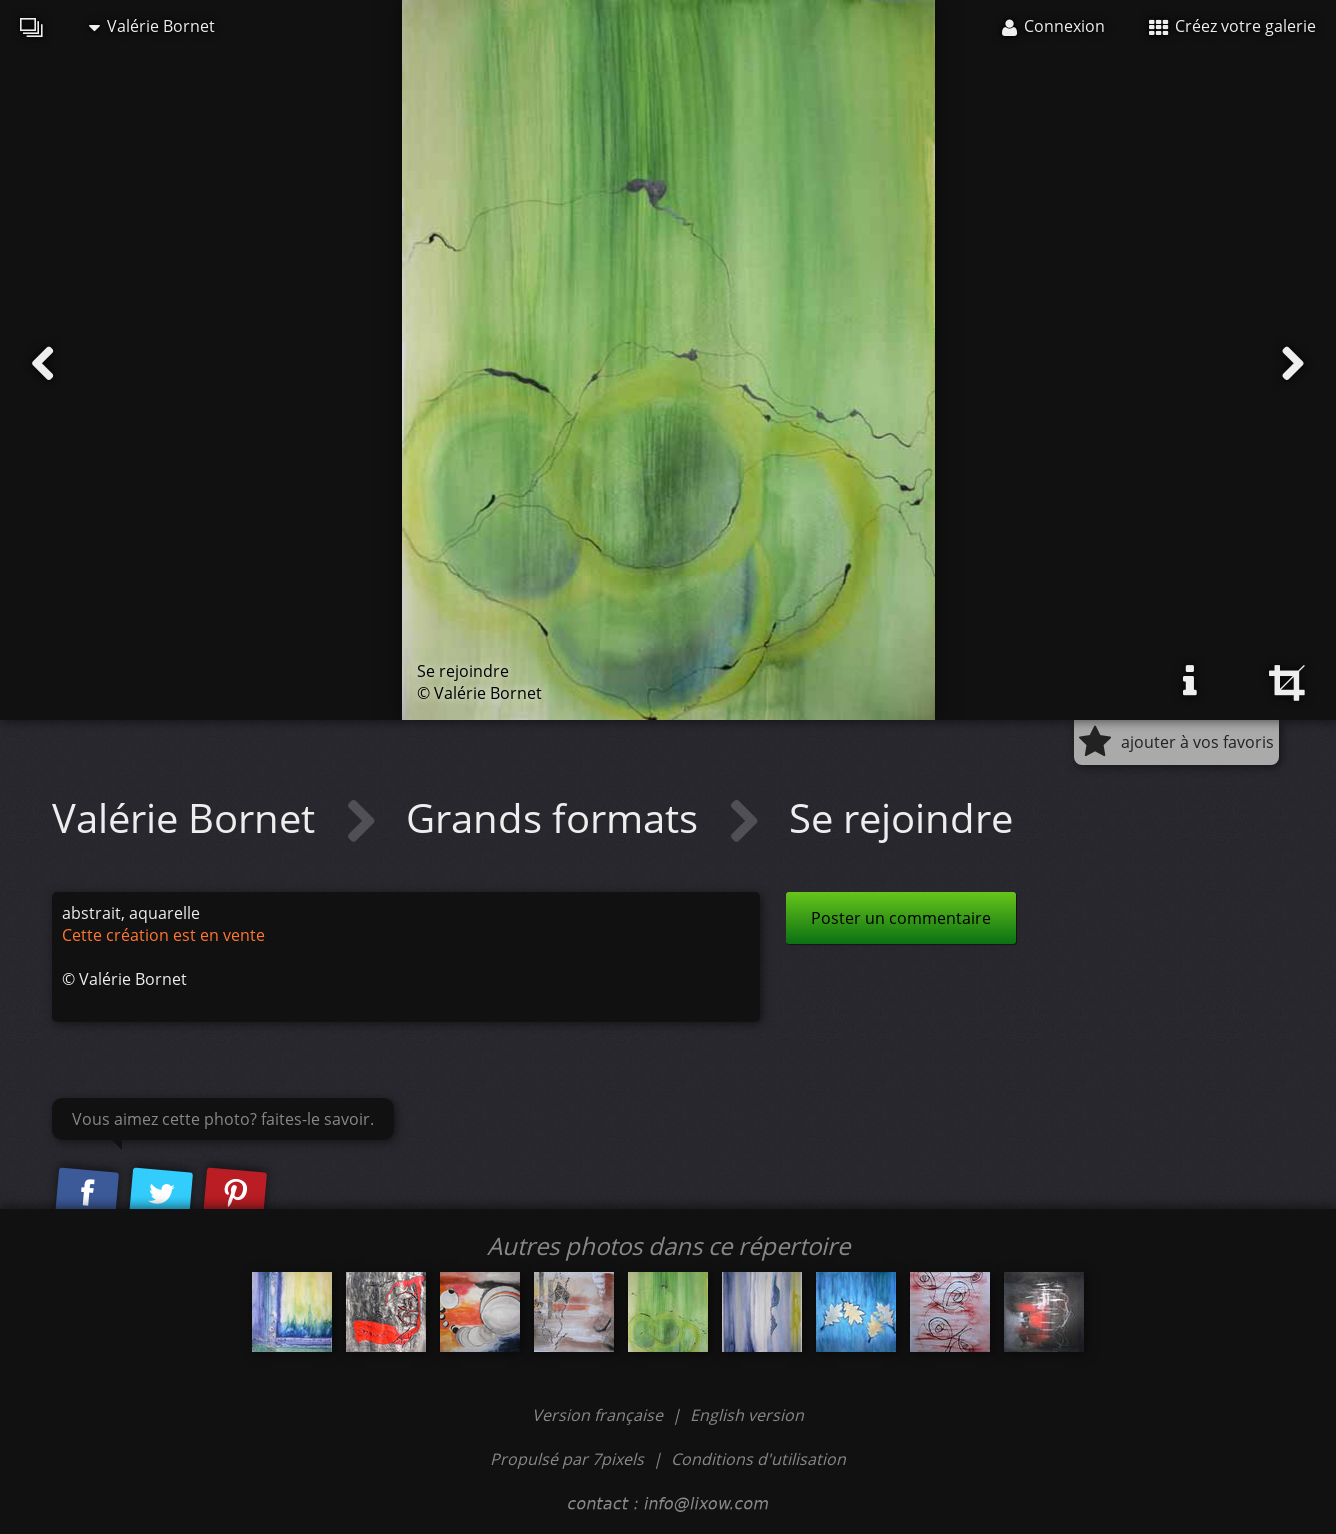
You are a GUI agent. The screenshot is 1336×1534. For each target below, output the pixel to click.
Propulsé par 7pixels (567, 1459)
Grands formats (557, 817)
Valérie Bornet (152, 26)
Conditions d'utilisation (758, 1459)
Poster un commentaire (901, 918)
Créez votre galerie (1232, 26)
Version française (599, 1415)
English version (747, 1415)
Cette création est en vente (163, 935)
